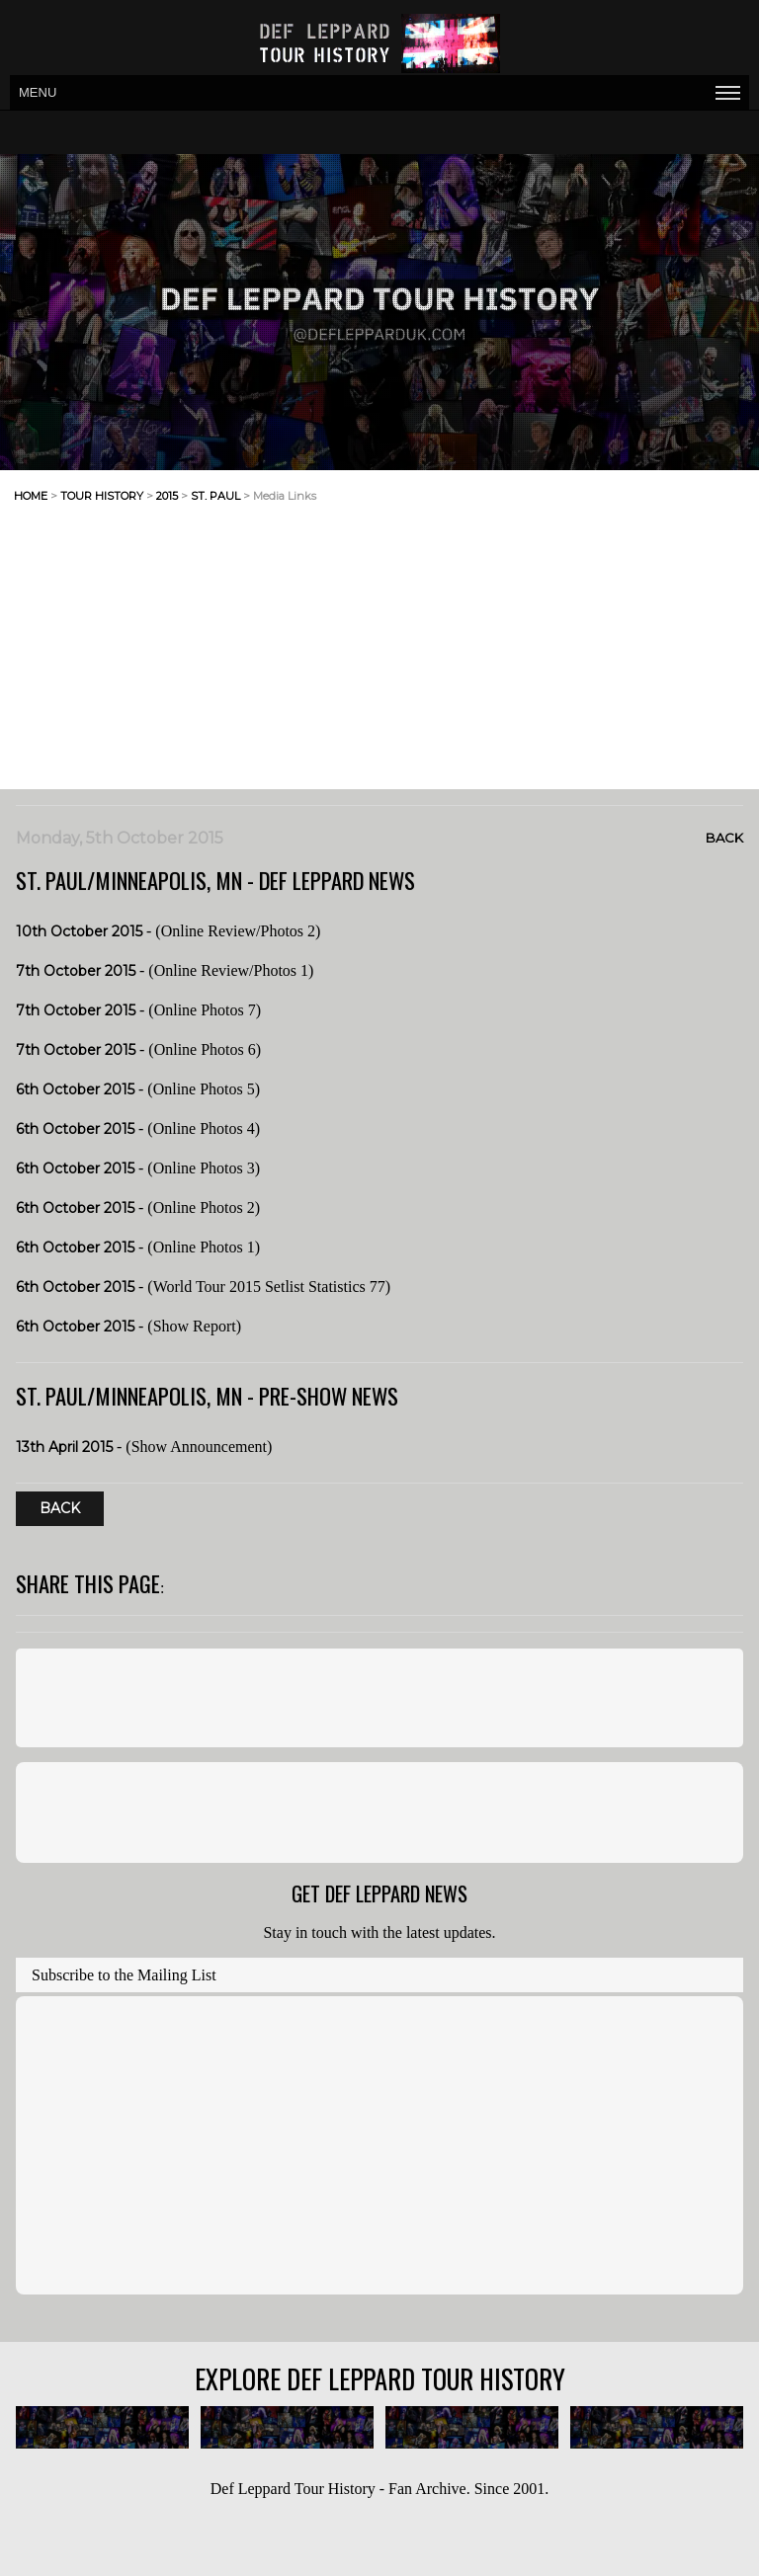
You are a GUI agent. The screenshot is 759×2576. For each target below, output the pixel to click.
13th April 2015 (64, 1447)
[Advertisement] (543, 511)
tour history (101, 496)
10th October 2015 (79, 931)
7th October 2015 (75, 971)
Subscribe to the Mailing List (124, 1975)
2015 (167, 496)
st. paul (215, 496)
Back (724, 837)
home (30, 496)
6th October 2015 (75, 1089)
